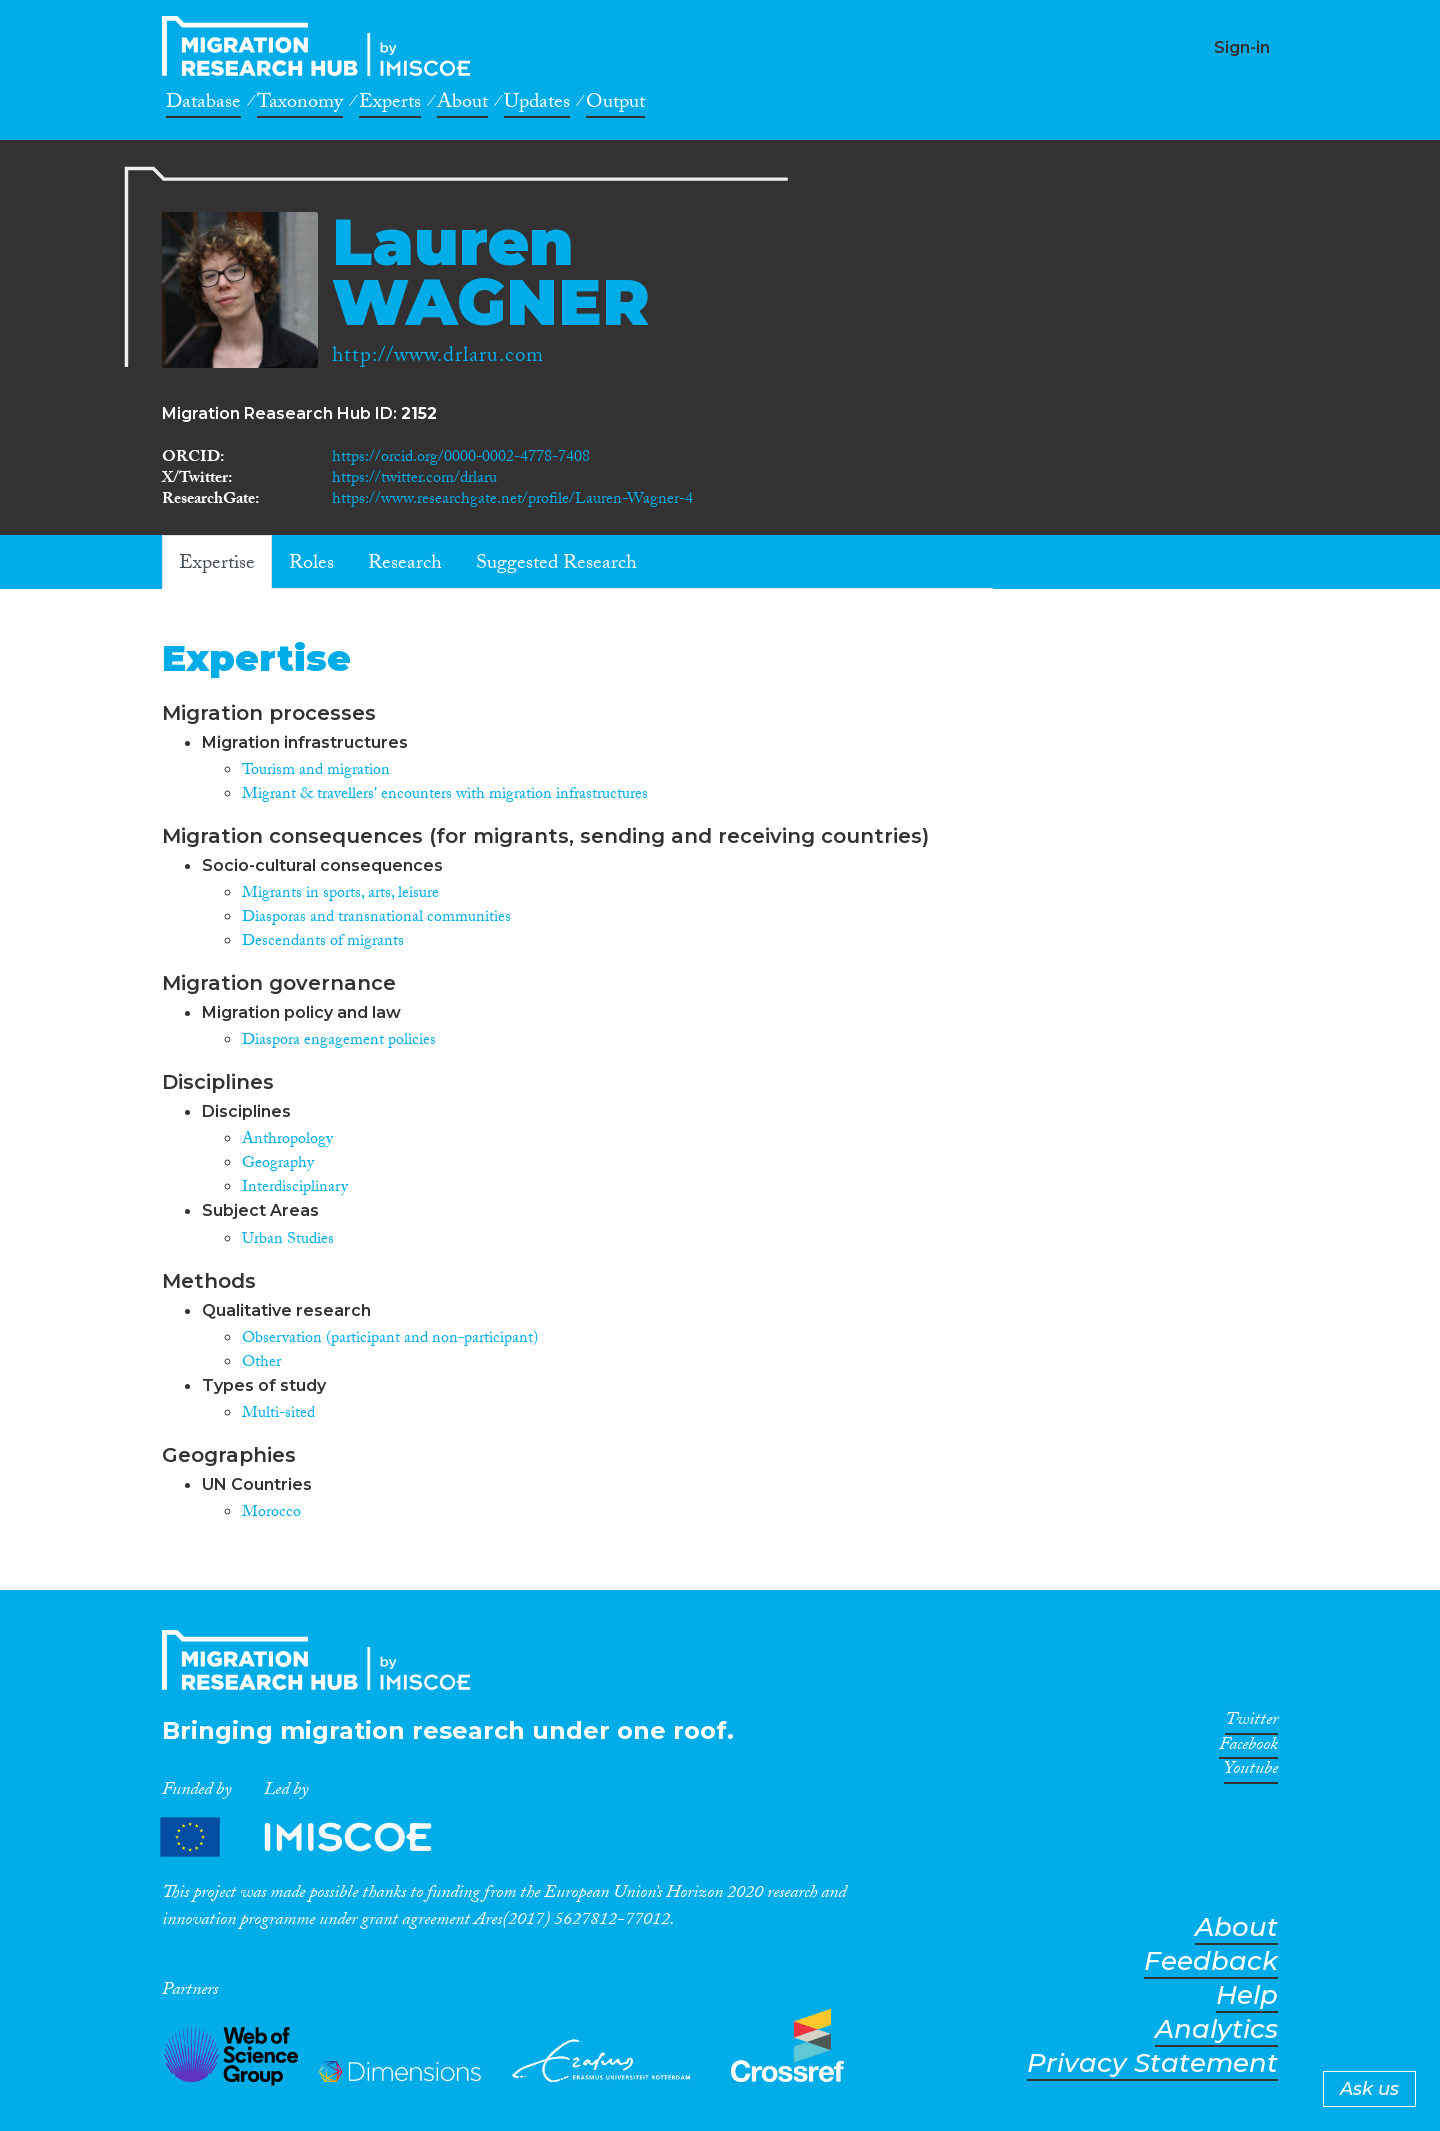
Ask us (1369, 2089)
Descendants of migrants (323, 942)
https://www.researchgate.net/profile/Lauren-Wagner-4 (512, 500)
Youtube (1251, 1772)
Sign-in (1242, 47)
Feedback (1211, 1961)
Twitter (1251, 1723)
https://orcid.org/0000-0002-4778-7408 (461, 458)
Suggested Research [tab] (556, 565)
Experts (390, 105)
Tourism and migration (316, 771)
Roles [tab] (311, 565)
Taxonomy (300, 105)
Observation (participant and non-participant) (390, 1339)
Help (1247, 1995)
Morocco (271, 1513)
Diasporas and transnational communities (376, 918)
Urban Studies (288, 1240)
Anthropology (287, 1140)
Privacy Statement (1152, 2063)
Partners (313, 1837)
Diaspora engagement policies (339, 1041)
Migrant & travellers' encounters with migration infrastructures (445, 795)
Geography (278, 1164)
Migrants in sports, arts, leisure (340, 894)
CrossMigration (322, 46)
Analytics (1216, 2029)
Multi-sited (278, 1414)
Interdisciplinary (295, 1188)
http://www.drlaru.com (438, 358)
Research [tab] (405, 565)
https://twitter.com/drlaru (414, 479)
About (462, 105)
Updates (537, 105)
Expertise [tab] (217, 565)
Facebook (1248, 1748)
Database (203, 105)
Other (261, 1363)
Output (615, 105)
